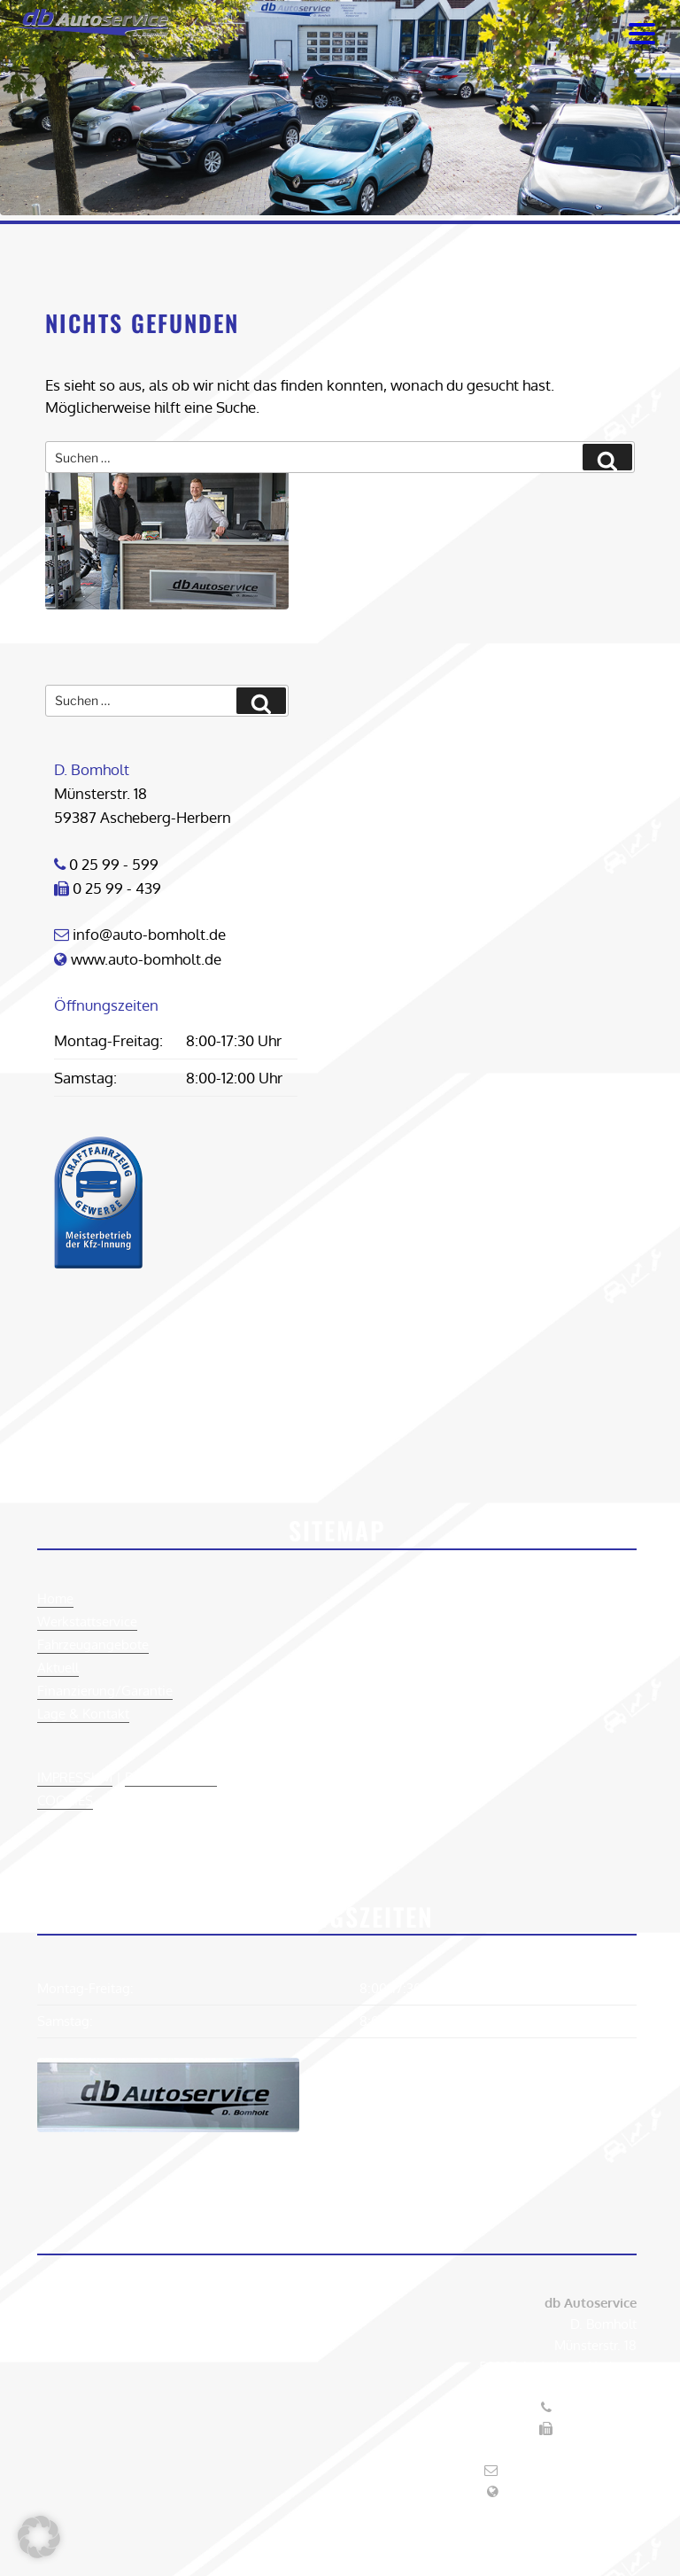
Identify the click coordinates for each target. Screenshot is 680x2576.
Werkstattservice (87, 1621)
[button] (39, 2537)
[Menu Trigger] (642, 33)
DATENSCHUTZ (171, 1777)
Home (55, 1598)
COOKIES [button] (65, 1800)
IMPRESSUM (74, 1777)
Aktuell (58, 1667)
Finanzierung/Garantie (105, 1690)
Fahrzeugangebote (93, 1644)
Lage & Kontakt (83, 1713)
